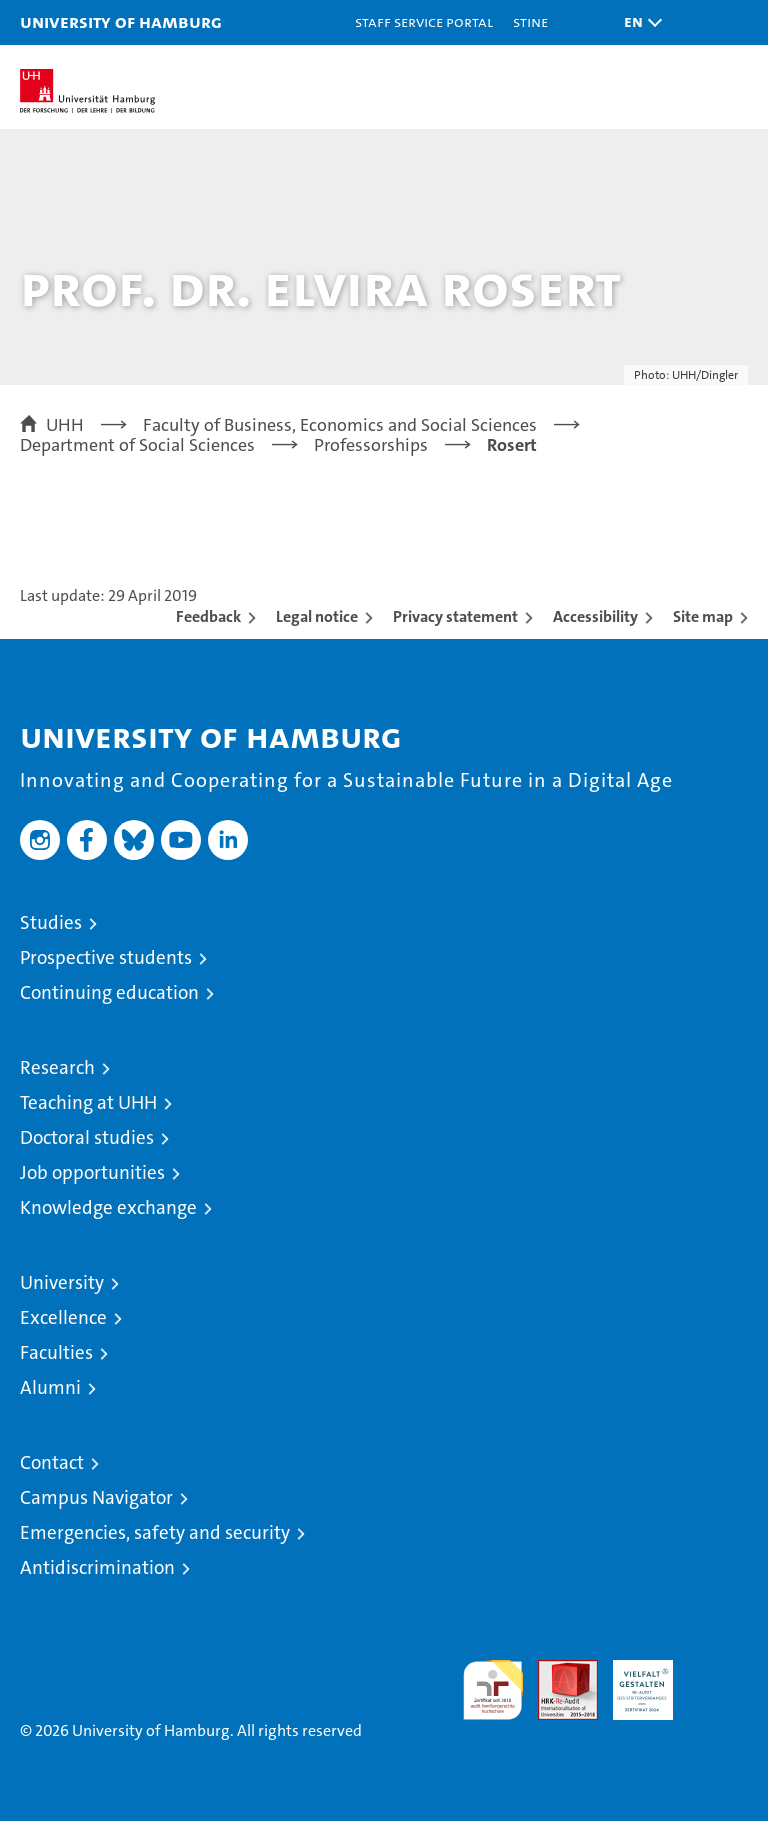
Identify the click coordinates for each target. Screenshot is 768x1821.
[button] (638, 22)
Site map (703, 616)
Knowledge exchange (108, 1207)
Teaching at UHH (88, 1102)
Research (57, 1067)
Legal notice (317, 616)
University (62, 1282)
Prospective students (106, 957)
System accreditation (718, 1681)
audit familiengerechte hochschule (493, 1690)
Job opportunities (92, 1172)
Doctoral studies (87, 1137)
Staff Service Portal (424, 21)
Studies (51, 922)
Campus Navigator (96, 1497)
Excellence (63, 1317)
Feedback (208, 616)
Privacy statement (455, 616)
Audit (557, 1670)
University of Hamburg (121, 21)
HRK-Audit (632, 1681)
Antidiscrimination (97, 1567)
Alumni (50, 1387)
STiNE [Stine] (530, 21)
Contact (52, 1462)
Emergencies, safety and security (155, 1532)
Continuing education (109, 992)
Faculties (56, 1352)
